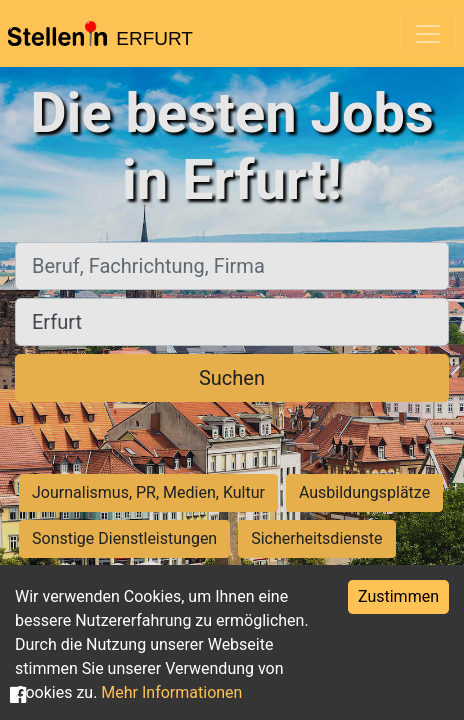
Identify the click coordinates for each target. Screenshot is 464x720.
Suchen (232, 378)
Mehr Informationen (171, 692)
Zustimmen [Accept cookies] (398, 596)
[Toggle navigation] (428, 34)
